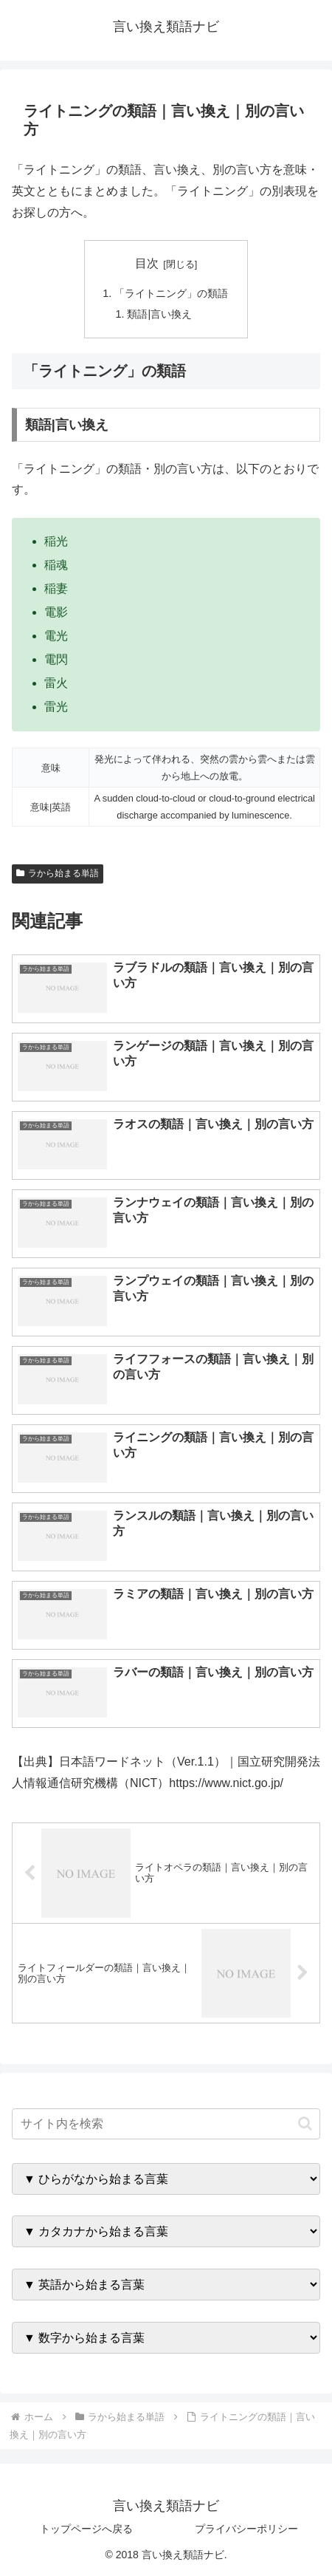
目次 (147, 263)
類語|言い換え (159, 314)
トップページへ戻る (86, 2529)
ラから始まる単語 (57, 873)
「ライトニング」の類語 (171, 293)
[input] (166, 2123)
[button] (305, 2123)
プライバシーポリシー (246, 2529)
